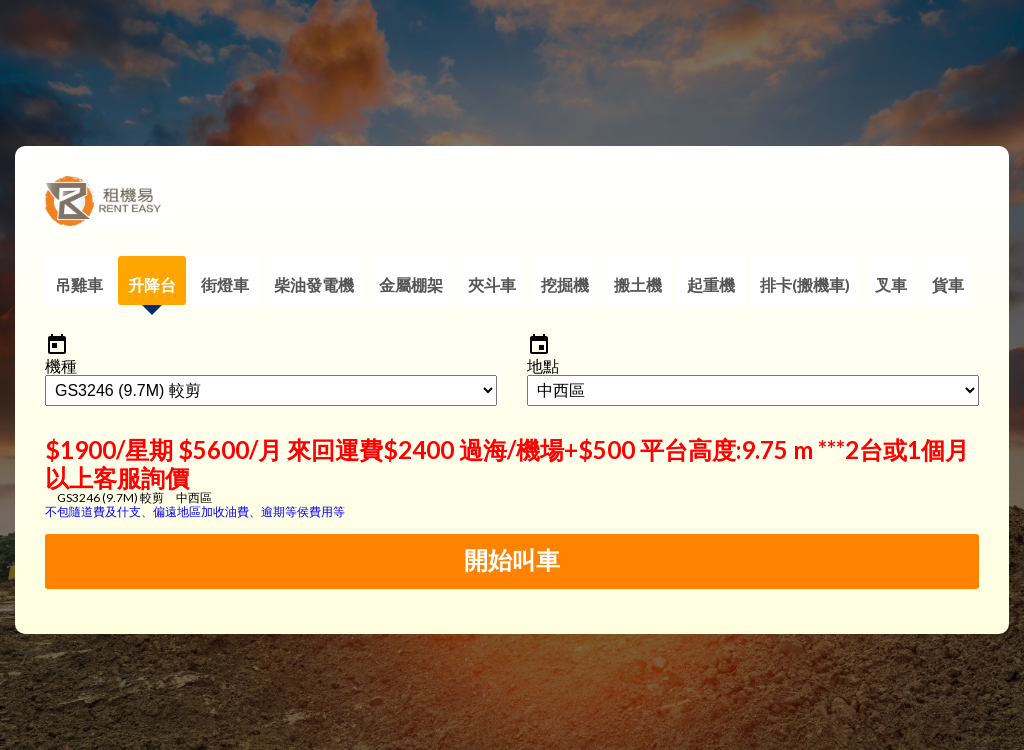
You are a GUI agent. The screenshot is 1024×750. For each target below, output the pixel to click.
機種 (61, 365)
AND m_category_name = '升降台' (271, 390)
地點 (543, 365)
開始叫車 (512, 560)
